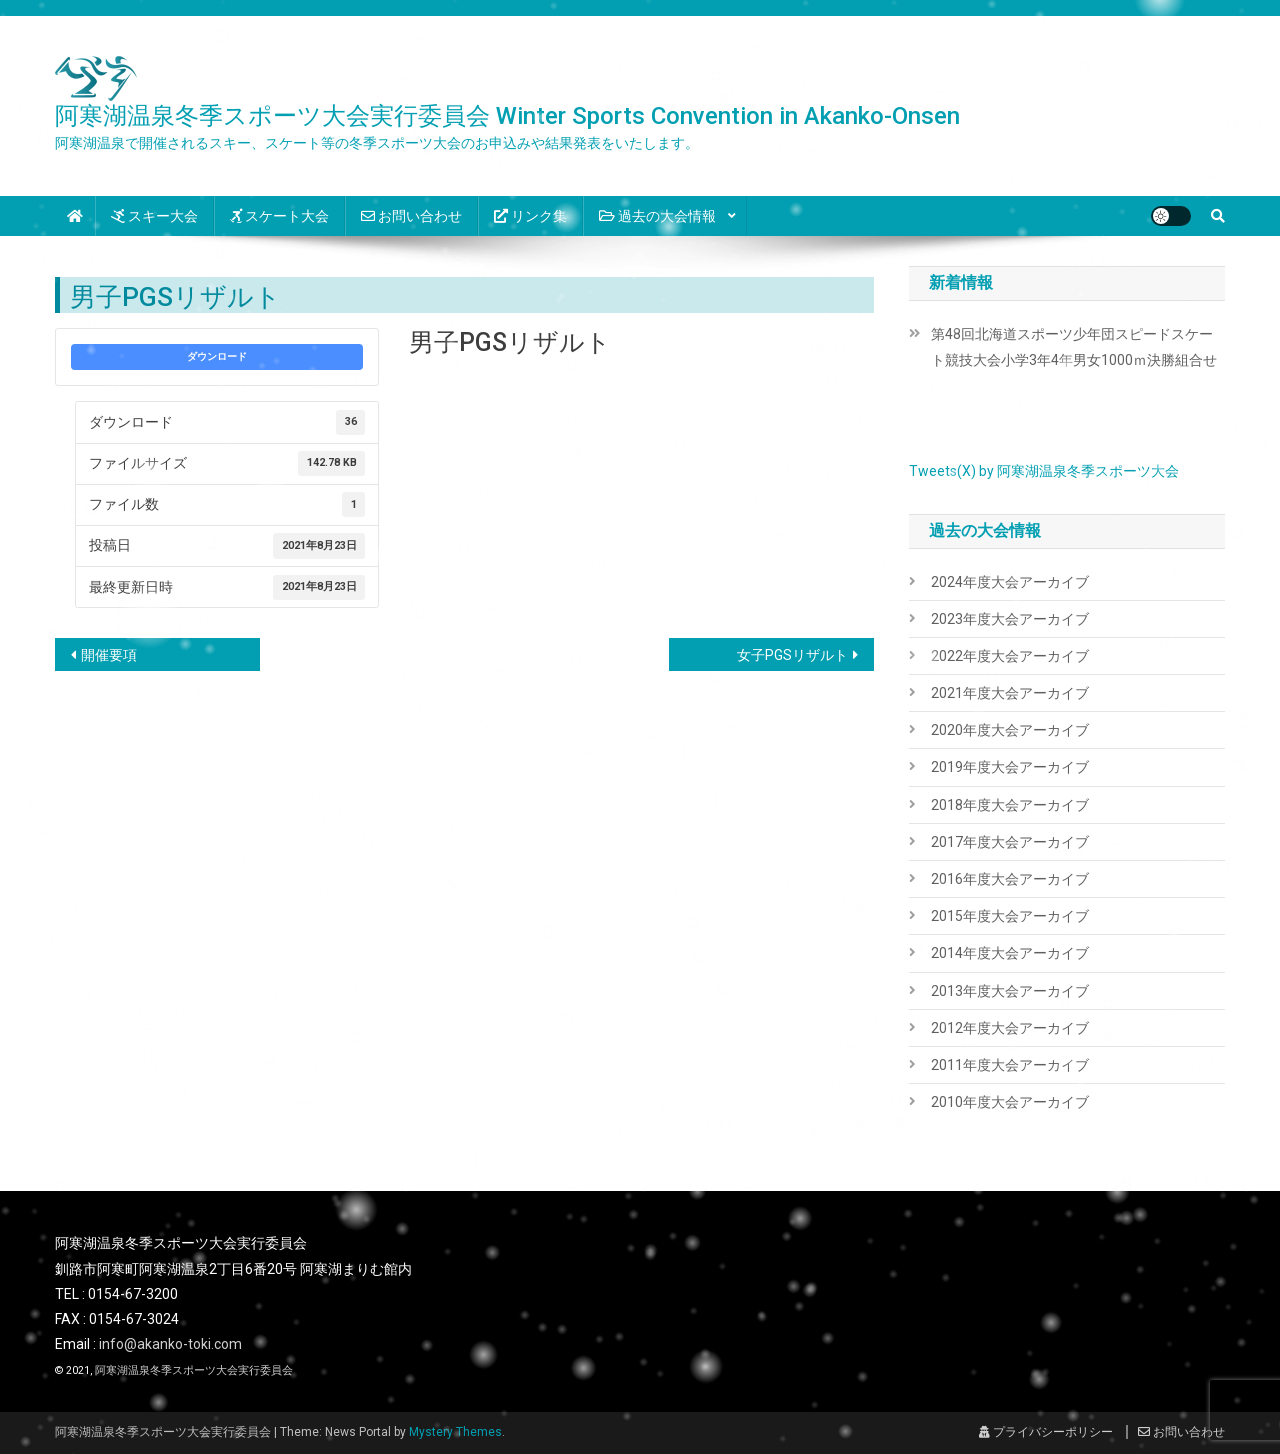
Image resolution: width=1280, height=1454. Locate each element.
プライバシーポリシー (1046, 1432)
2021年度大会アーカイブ (1010, 693)
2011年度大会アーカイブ (1010, 1065)
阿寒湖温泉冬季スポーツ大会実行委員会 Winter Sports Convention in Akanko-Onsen (507, 116)
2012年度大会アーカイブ (1010, 1028)
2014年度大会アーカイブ (1010, 953)
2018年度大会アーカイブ (1010, 805)
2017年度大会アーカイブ (1010, 842)
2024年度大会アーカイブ (1010, 582)
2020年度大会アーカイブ (1010, 730)
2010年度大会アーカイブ (1010, 1102)
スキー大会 (154, 216)
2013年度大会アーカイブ (1010, 991)
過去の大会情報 (657, 216)
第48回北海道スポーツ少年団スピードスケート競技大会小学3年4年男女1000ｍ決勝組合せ (1074, 347)
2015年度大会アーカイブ (1010, 916)
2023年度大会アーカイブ (1010, 619)
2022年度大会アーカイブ (1010, 656)
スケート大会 (279, 216)
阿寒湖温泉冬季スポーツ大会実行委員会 (194, 1370)
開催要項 (109, 655)
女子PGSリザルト (792, 655)
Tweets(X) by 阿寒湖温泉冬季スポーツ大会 (1044, 471)
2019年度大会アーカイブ (1010, 767)
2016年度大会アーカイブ (1010, 879)
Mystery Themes (455, 1432)
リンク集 (530, 216)
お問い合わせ (411, 216)
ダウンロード (217, 356)
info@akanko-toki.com (170, 1344)
